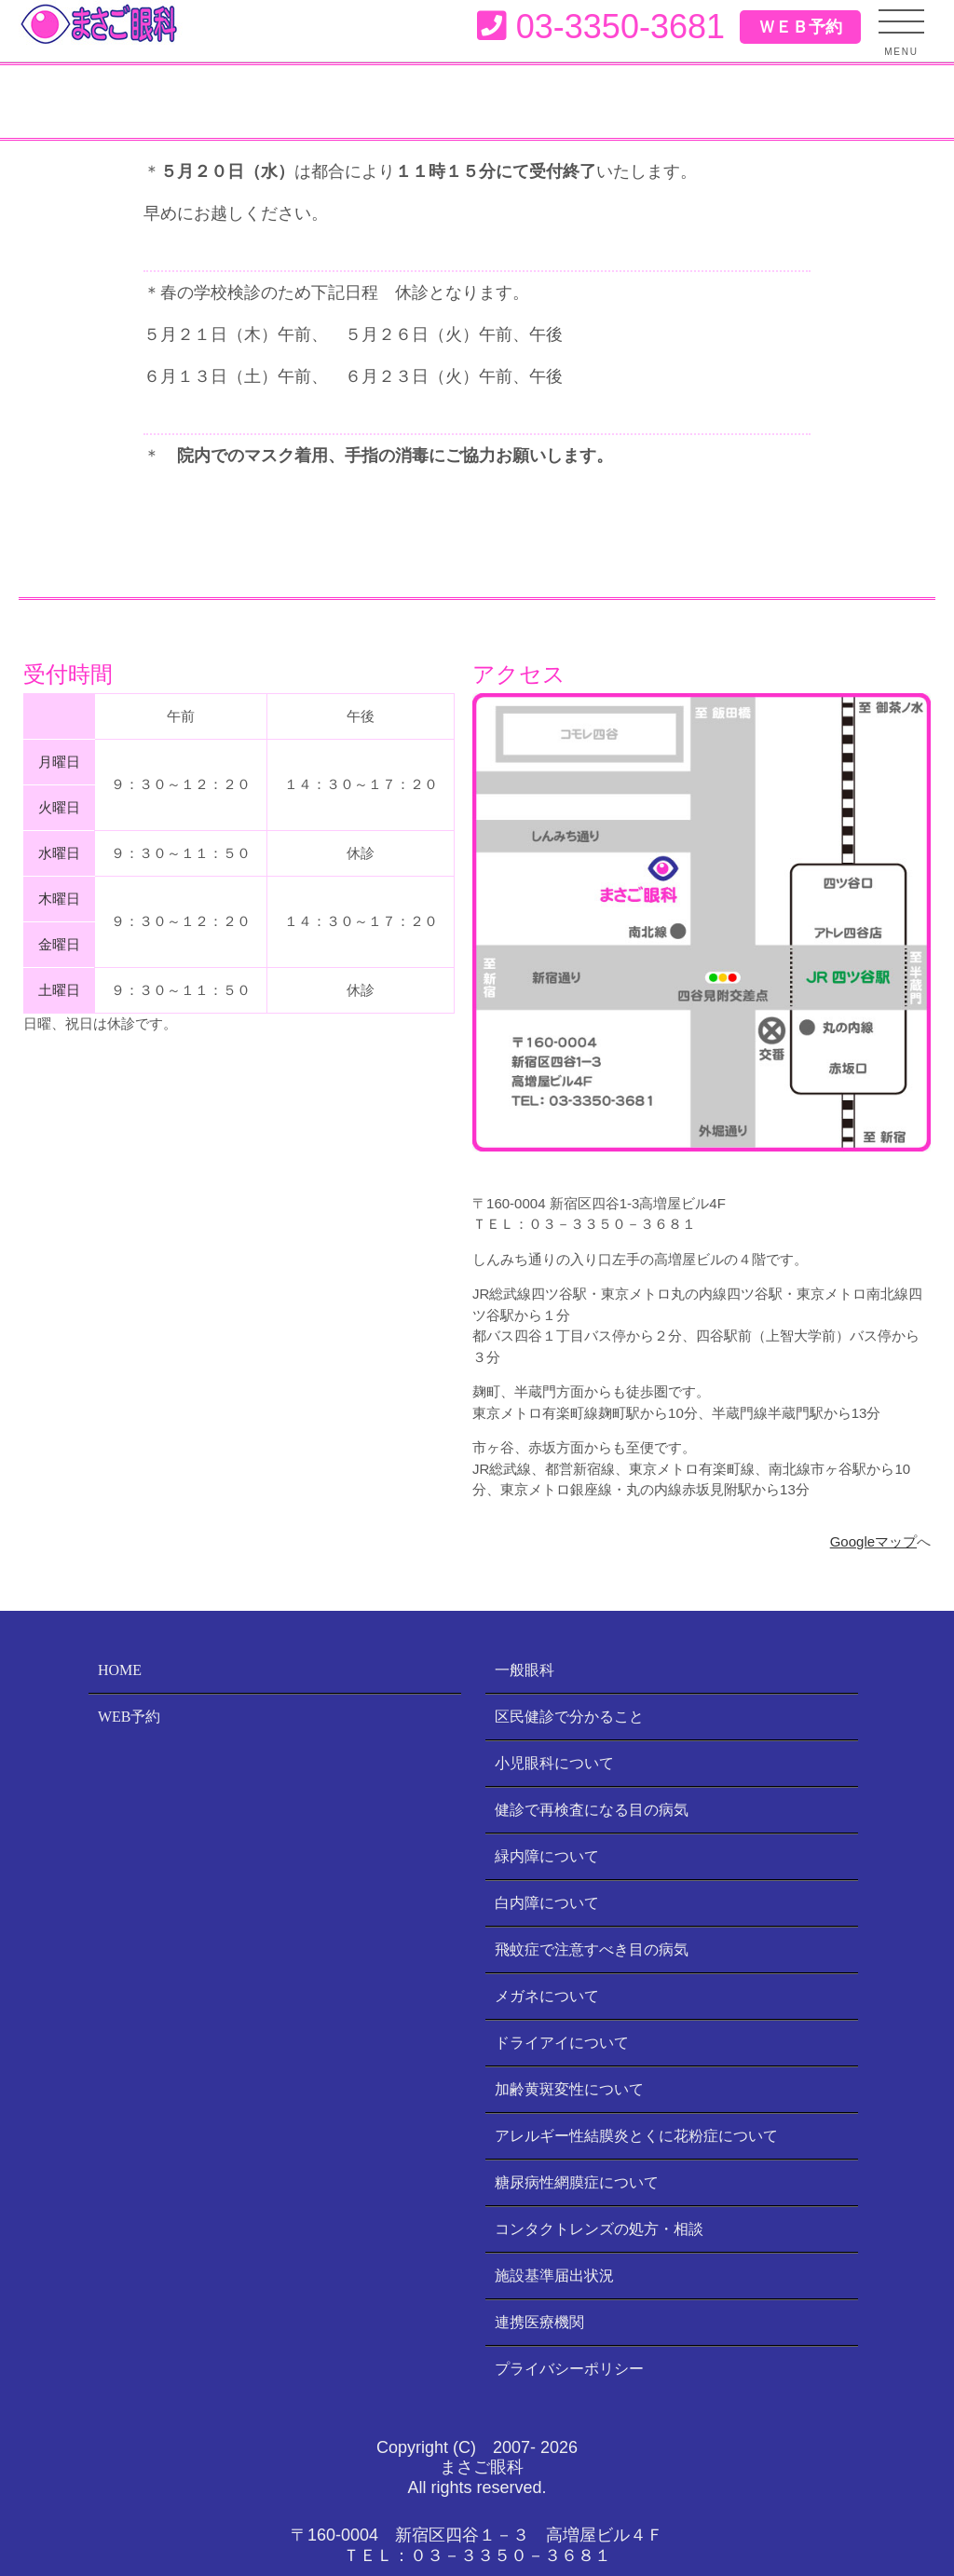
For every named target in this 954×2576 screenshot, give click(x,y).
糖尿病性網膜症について (577, 2182)
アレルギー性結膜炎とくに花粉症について (636, 2136)
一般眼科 (524, 1670)
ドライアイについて (562, 2043)
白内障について (547, 1903)
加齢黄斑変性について (569, 2089)
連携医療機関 (539, 2322)
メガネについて (547, 1996)
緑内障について (547, 1856)
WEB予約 (129, 1716)
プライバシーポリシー (569, 2369)
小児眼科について (554, 1763)
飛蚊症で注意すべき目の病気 (591, 1949)
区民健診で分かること (569, 1716)
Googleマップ (873, 1541)
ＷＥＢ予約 (800, 27)
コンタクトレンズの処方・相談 (599, 2229)
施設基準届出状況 (554, 2275)
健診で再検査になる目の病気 (591, 1810)
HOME (120, 1670)
